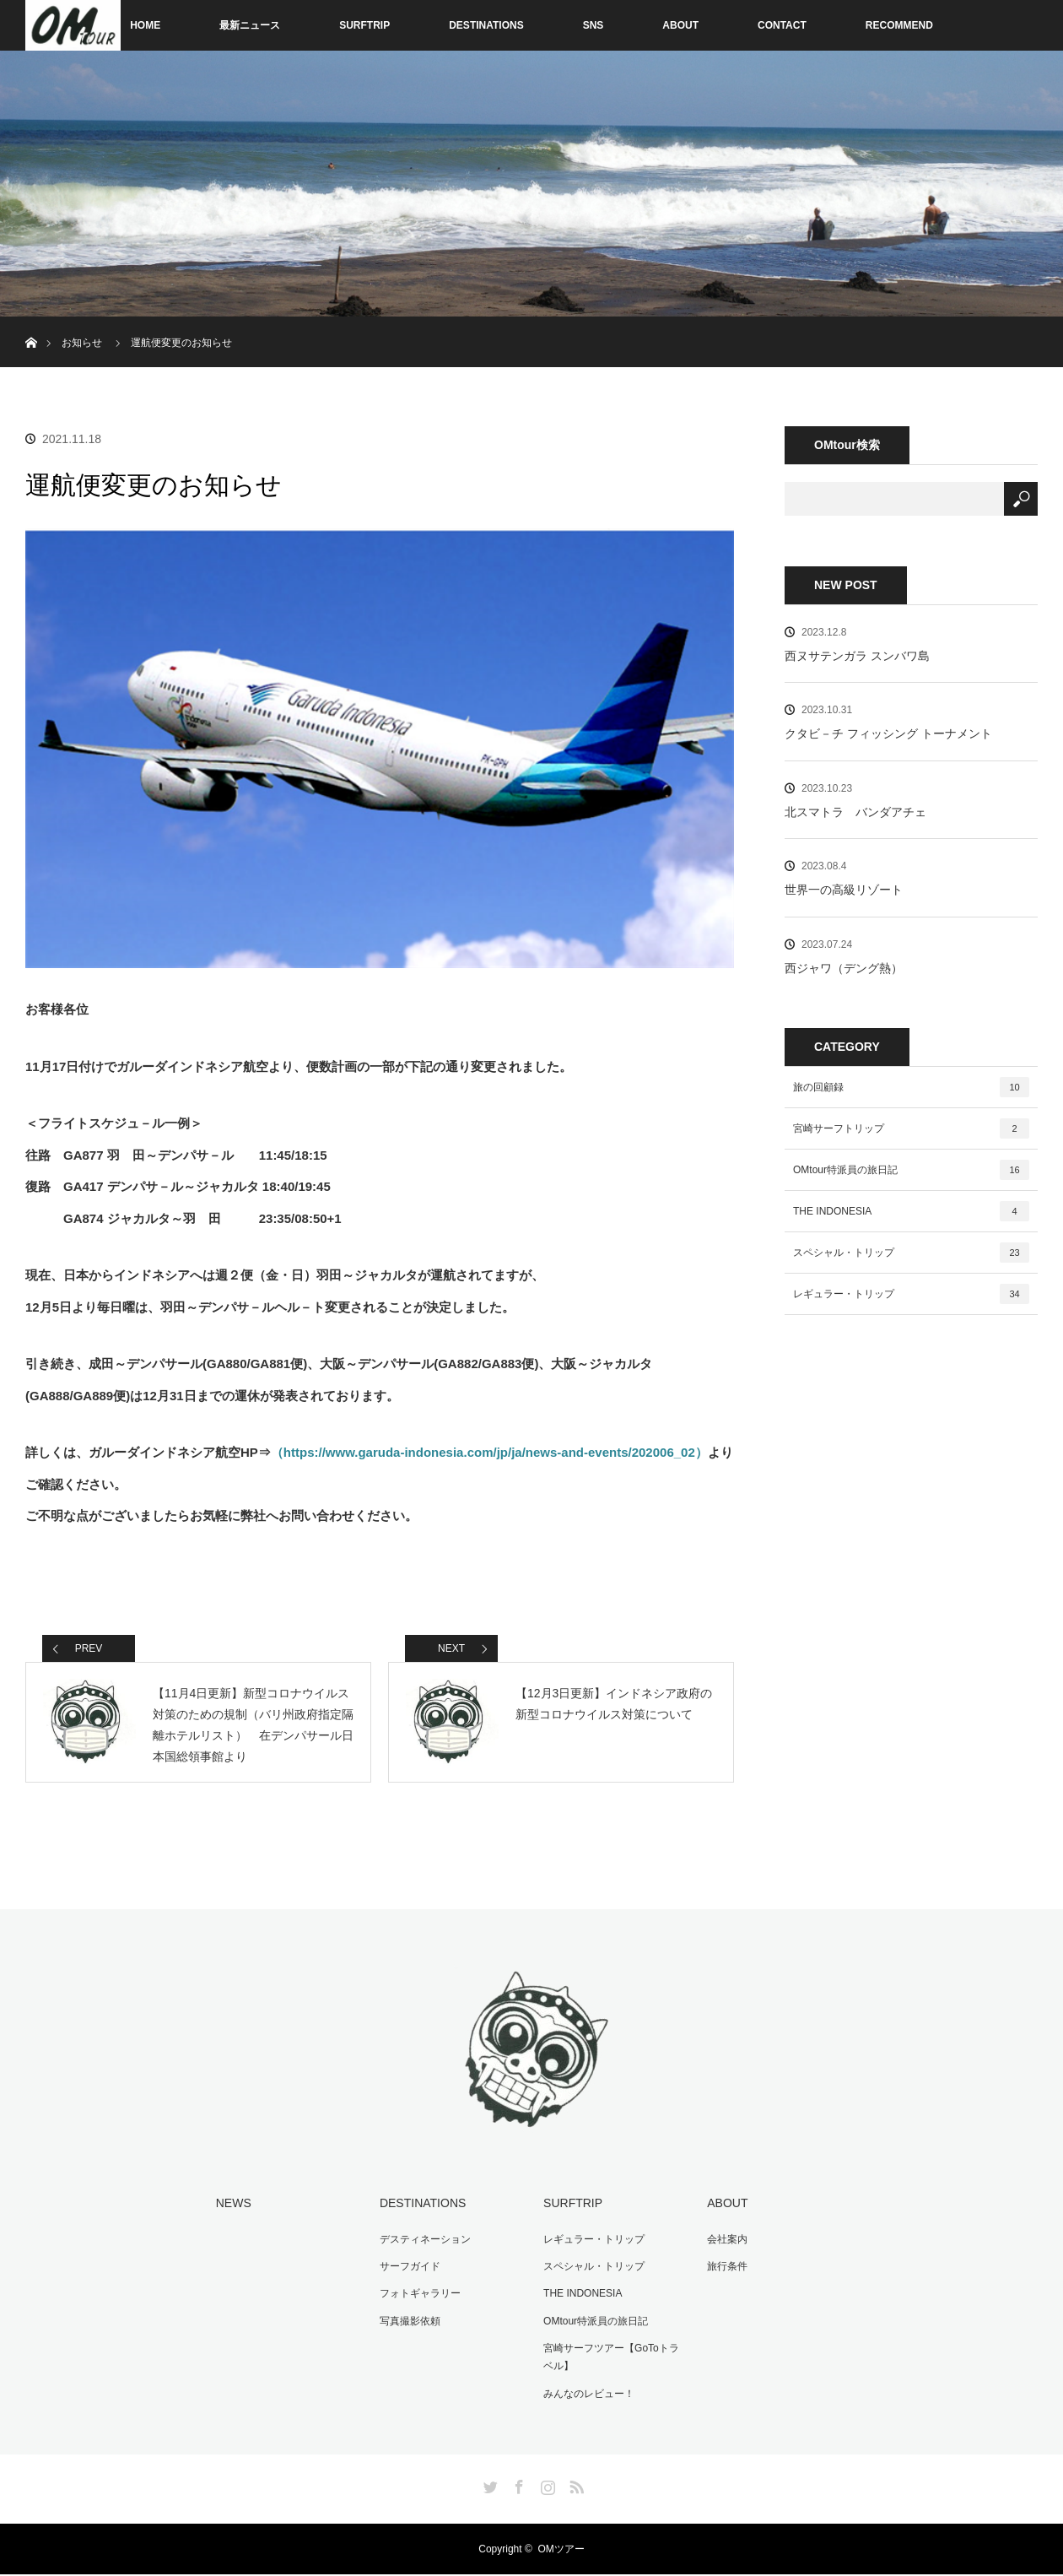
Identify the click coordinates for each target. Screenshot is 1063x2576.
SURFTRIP (364, 25)
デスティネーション (423, 2244)
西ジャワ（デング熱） (844, 968)
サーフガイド (408, 2270)
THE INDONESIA (911, 1211)
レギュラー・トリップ (911, 1294)
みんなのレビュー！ (587, 2395)
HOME (145, 25)
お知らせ (82, 343)
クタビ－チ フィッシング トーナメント (888, 733)
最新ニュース (249, 25)
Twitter (488, 2485)
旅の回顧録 (911, 1087)
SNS (593, 25)
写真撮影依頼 (408, 2324)
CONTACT (782, 25)
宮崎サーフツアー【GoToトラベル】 (609, 2360)
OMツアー (560, 2551)
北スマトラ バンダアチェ (855, 812)
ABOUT (680, 25)
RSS (574, 2485)
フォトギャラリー (418, 2297)
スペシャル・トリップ (911, 1252)
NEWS (232, 2209)
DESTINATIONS (486, 25)
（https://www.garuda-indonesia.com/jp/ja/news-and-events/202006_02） (489, 1452)
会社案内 (725, 2244)
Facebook (517, 2485)
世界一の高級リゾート (844, 889)
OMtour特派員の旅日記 (911, 1170)
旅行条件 (725, 2270)
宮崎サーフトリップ (911, 1128)
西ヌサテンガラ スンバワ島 (857, 656)
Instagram (545, 2485)
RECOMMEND (899, 25)
